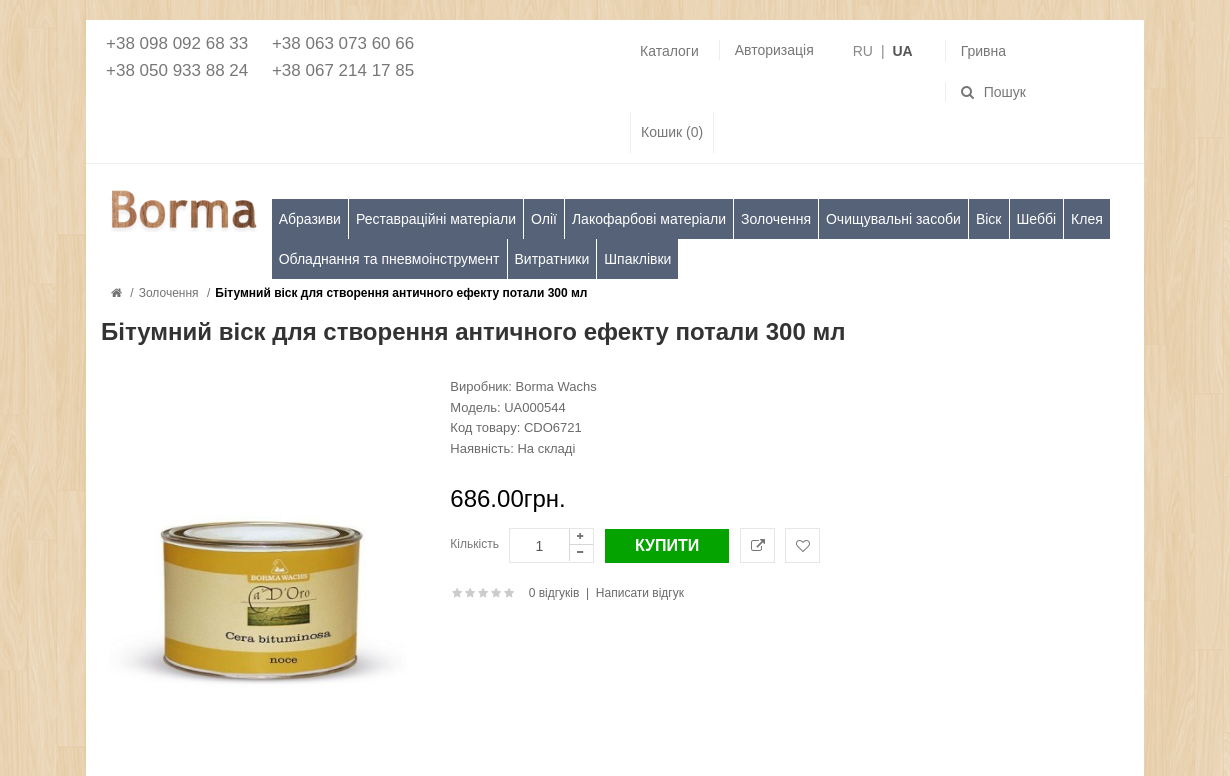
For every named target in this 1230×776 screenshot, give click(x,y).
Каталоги (669, 51)
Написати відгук (640, 593)
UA (902, 51)
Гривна (983, 51)
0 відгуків (554, 593)
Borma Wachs (556, 386)
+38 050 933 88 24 (177, 70)
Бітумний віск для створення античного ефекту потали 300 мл (401, 293)
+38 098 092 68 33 (177, 43)
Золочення (169, 293)
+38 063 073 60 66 (343, 43)
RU (863, 51)
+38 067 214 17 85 (343, 70)
